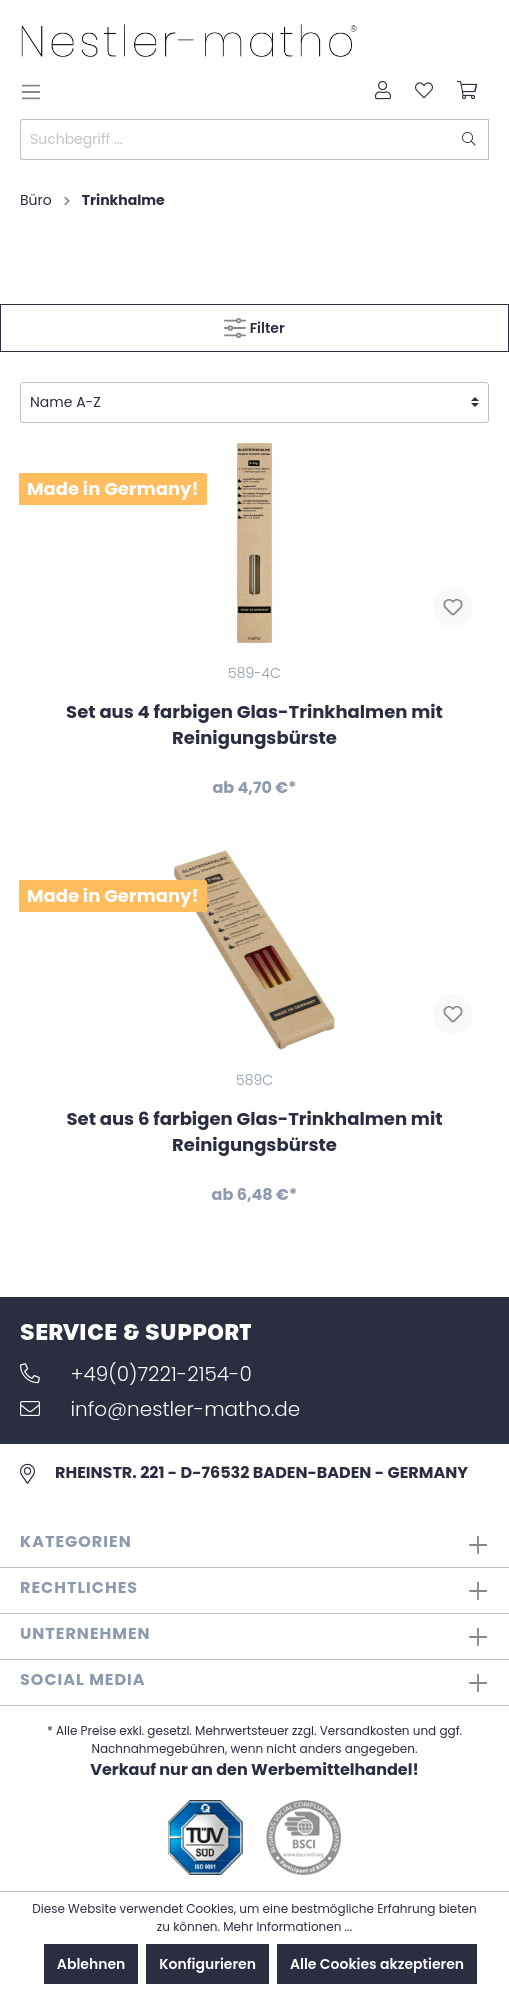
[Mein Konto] (383, 92)
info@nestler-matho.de (160, 1409)
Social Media (83, 1679)
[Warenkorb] (467, 92)
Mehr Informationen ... (287, 1926)
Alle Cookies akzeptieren (377, 1964)
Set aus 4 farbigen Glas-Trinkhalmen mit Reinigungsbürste (254, 724)
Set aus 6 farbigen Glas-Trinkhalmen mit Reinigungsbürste (254, 1131)
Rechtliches (79, 1587)
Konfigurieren (207, 1964)
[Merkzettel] (424, 92)
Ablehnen (91, 1964)
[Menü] (37, 92)
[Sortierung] (254, 402)
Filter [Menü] (254, 324)
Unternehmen (85, 1633)
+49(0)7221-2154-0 (136, 1374)
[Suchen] (469, 139)
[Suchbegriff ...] (235, 139)
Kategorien (76, 1541)
